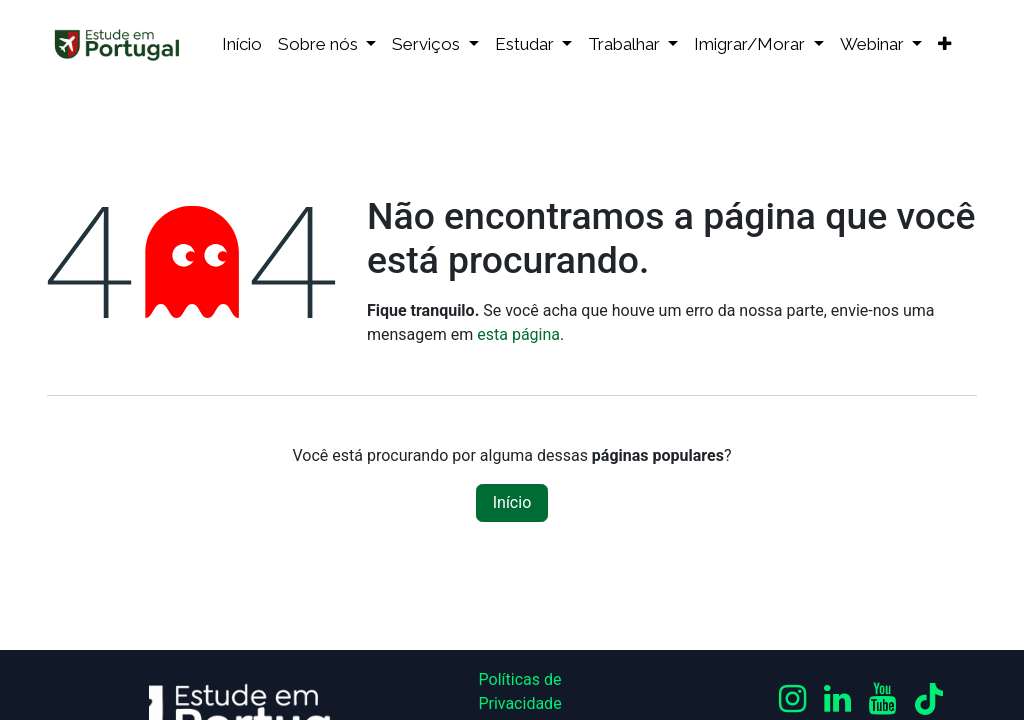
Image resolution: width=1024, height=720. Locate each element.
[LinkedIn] (837, 699)
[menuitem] (242, 45)
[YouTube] (882, 699)
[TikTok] (929, 699)
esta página (518, 334)
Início (512, 502)
